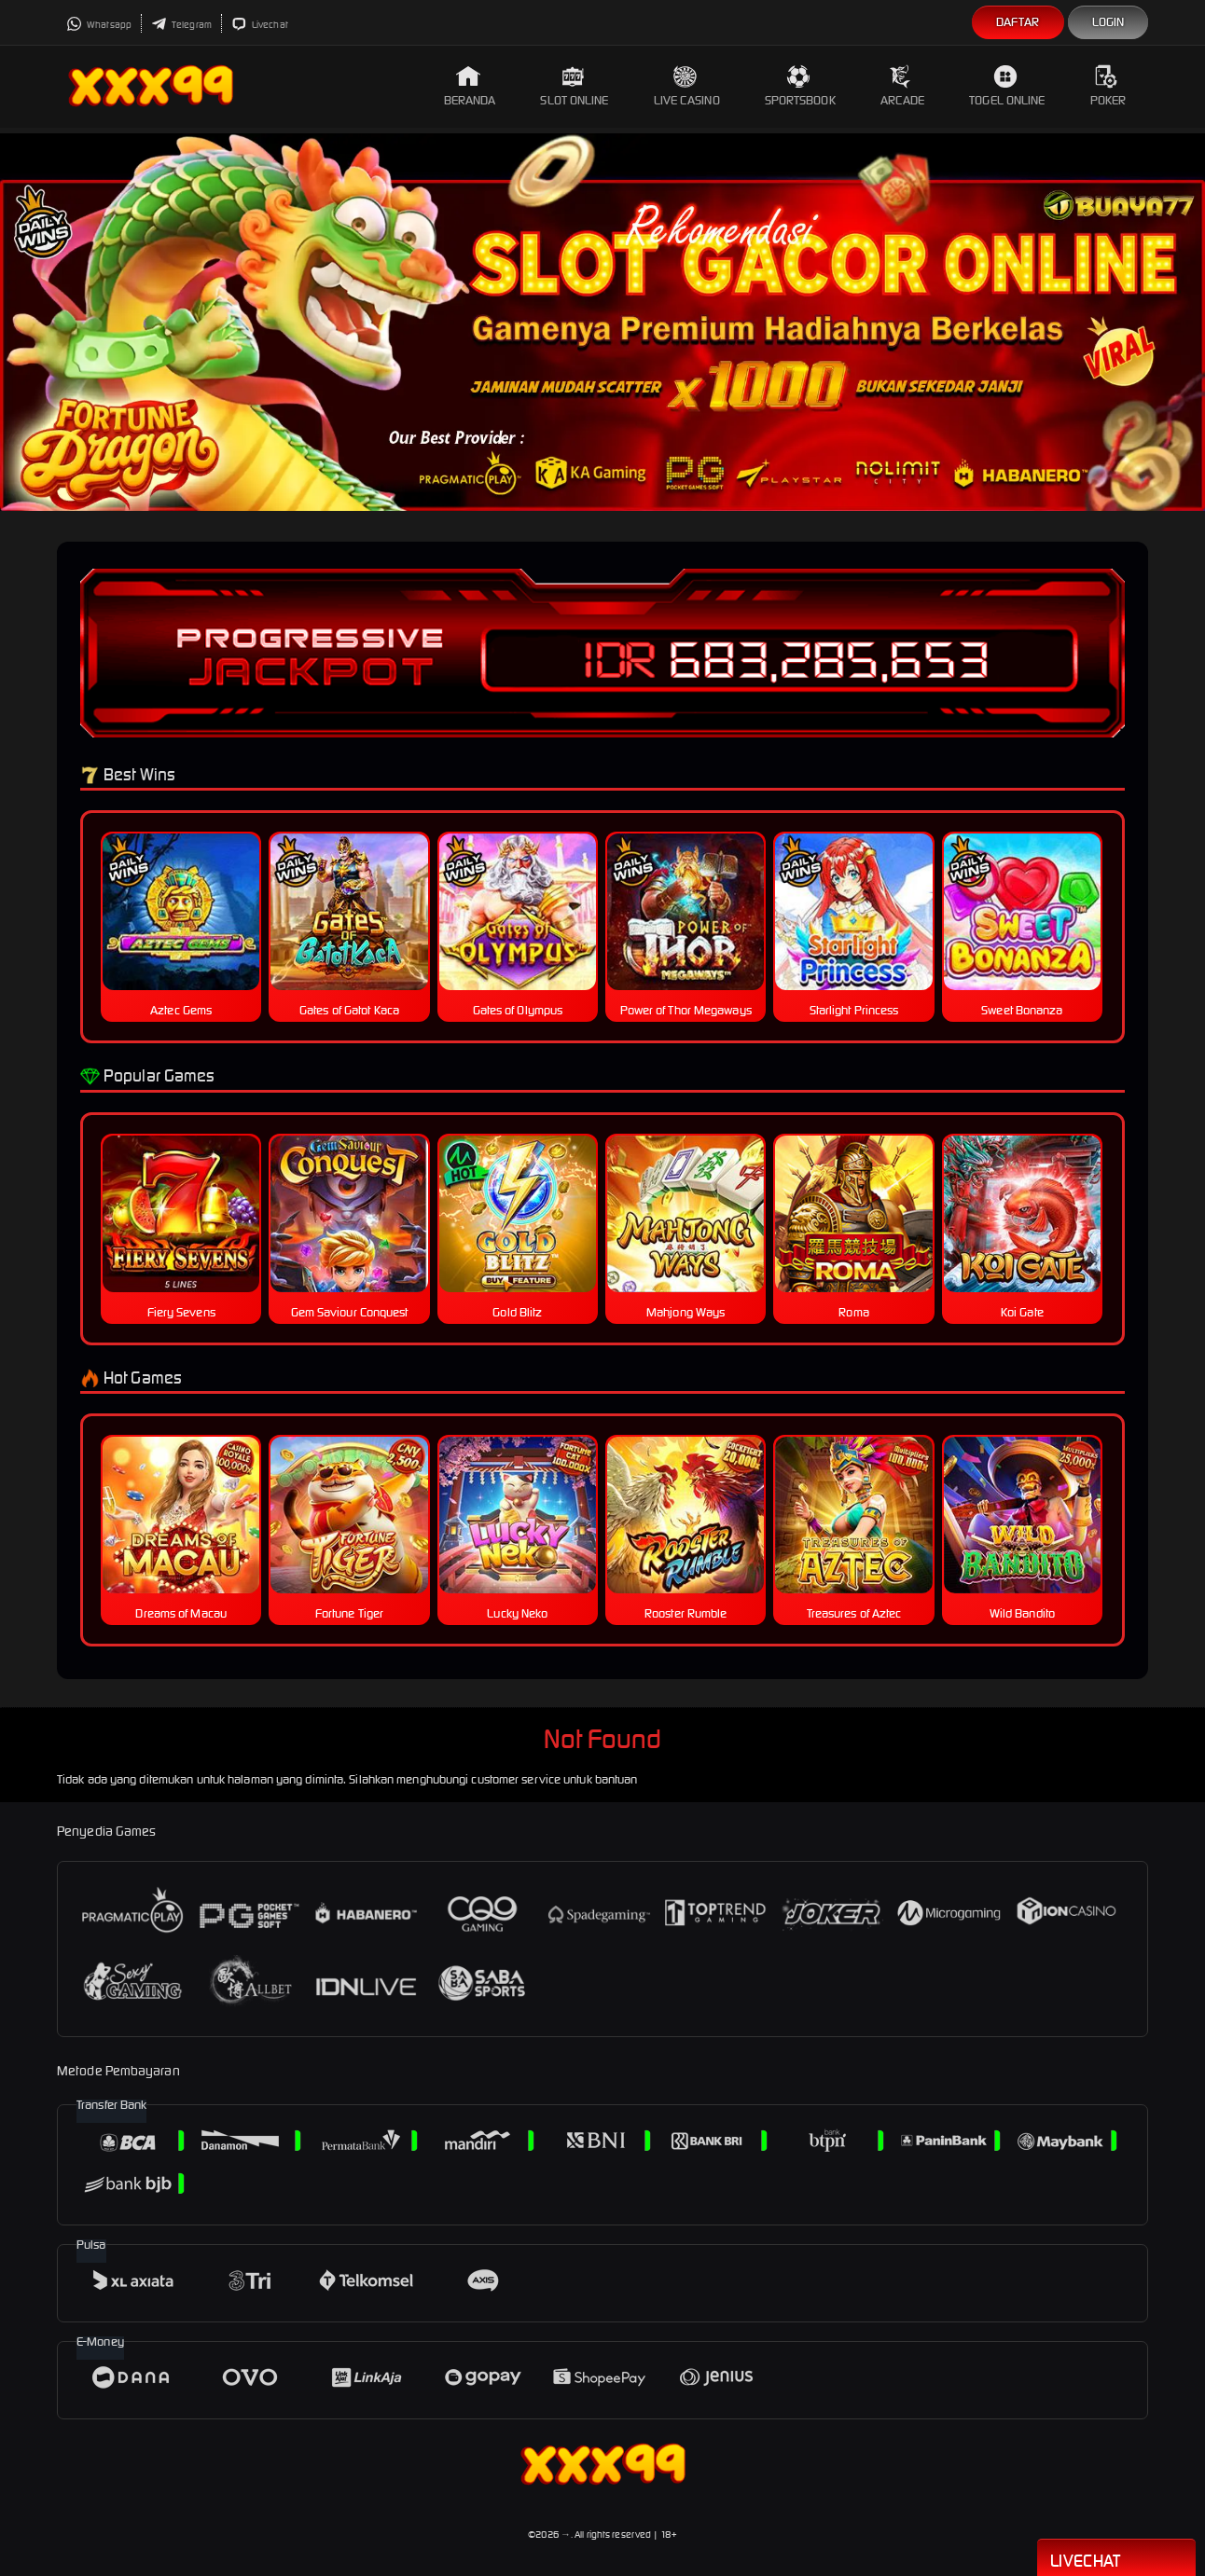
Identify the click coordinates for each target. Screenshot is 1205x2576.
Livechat (259, 25)
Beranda (470, 86)
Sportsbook (800, 86)
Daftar (1018, 22)
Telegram (181, 25)
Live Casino (687, 86)
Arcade (902, 86)
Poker (1108, 86)
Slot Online (574, 86)
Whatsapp (99, 25)
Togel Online (1007, 86)
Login (1108, 22)
